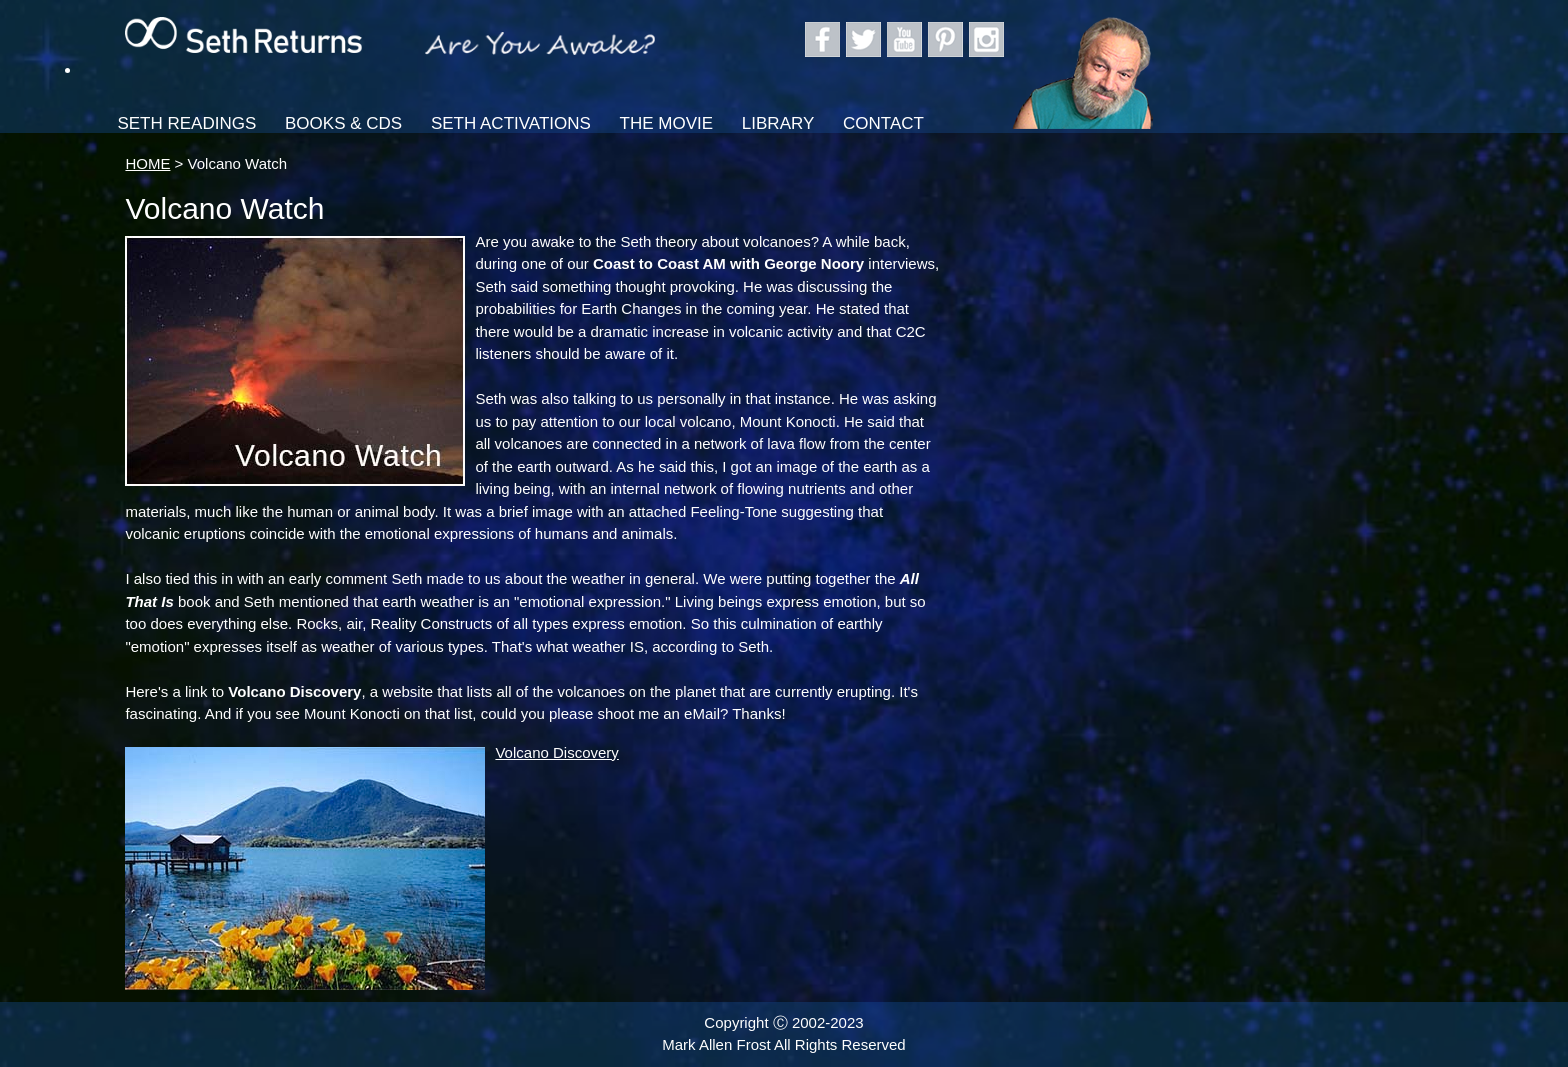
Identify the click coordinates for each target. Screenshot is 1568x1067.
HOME (147, 163)
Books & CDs (343, 123)
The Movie (667, 123)
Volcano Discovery (556, 752)
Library (778, 123)
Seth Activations (511, 123)
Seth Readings (186, 123)
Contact (883, 123)
